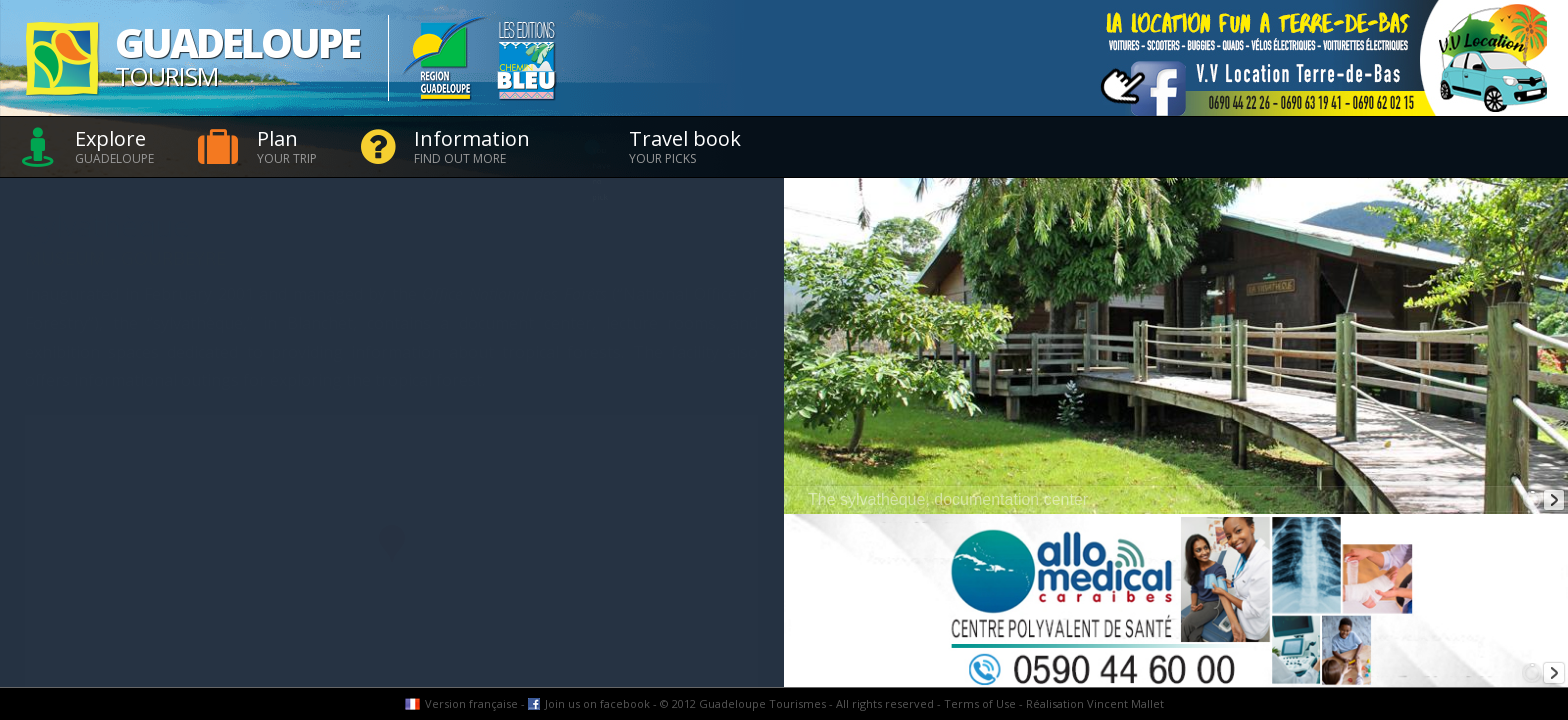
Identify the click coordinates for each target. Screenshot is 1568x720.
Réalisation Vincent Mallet (1095, 703)
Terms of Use (980, 703)
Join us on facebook (597, 703)
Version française (471, 703)
